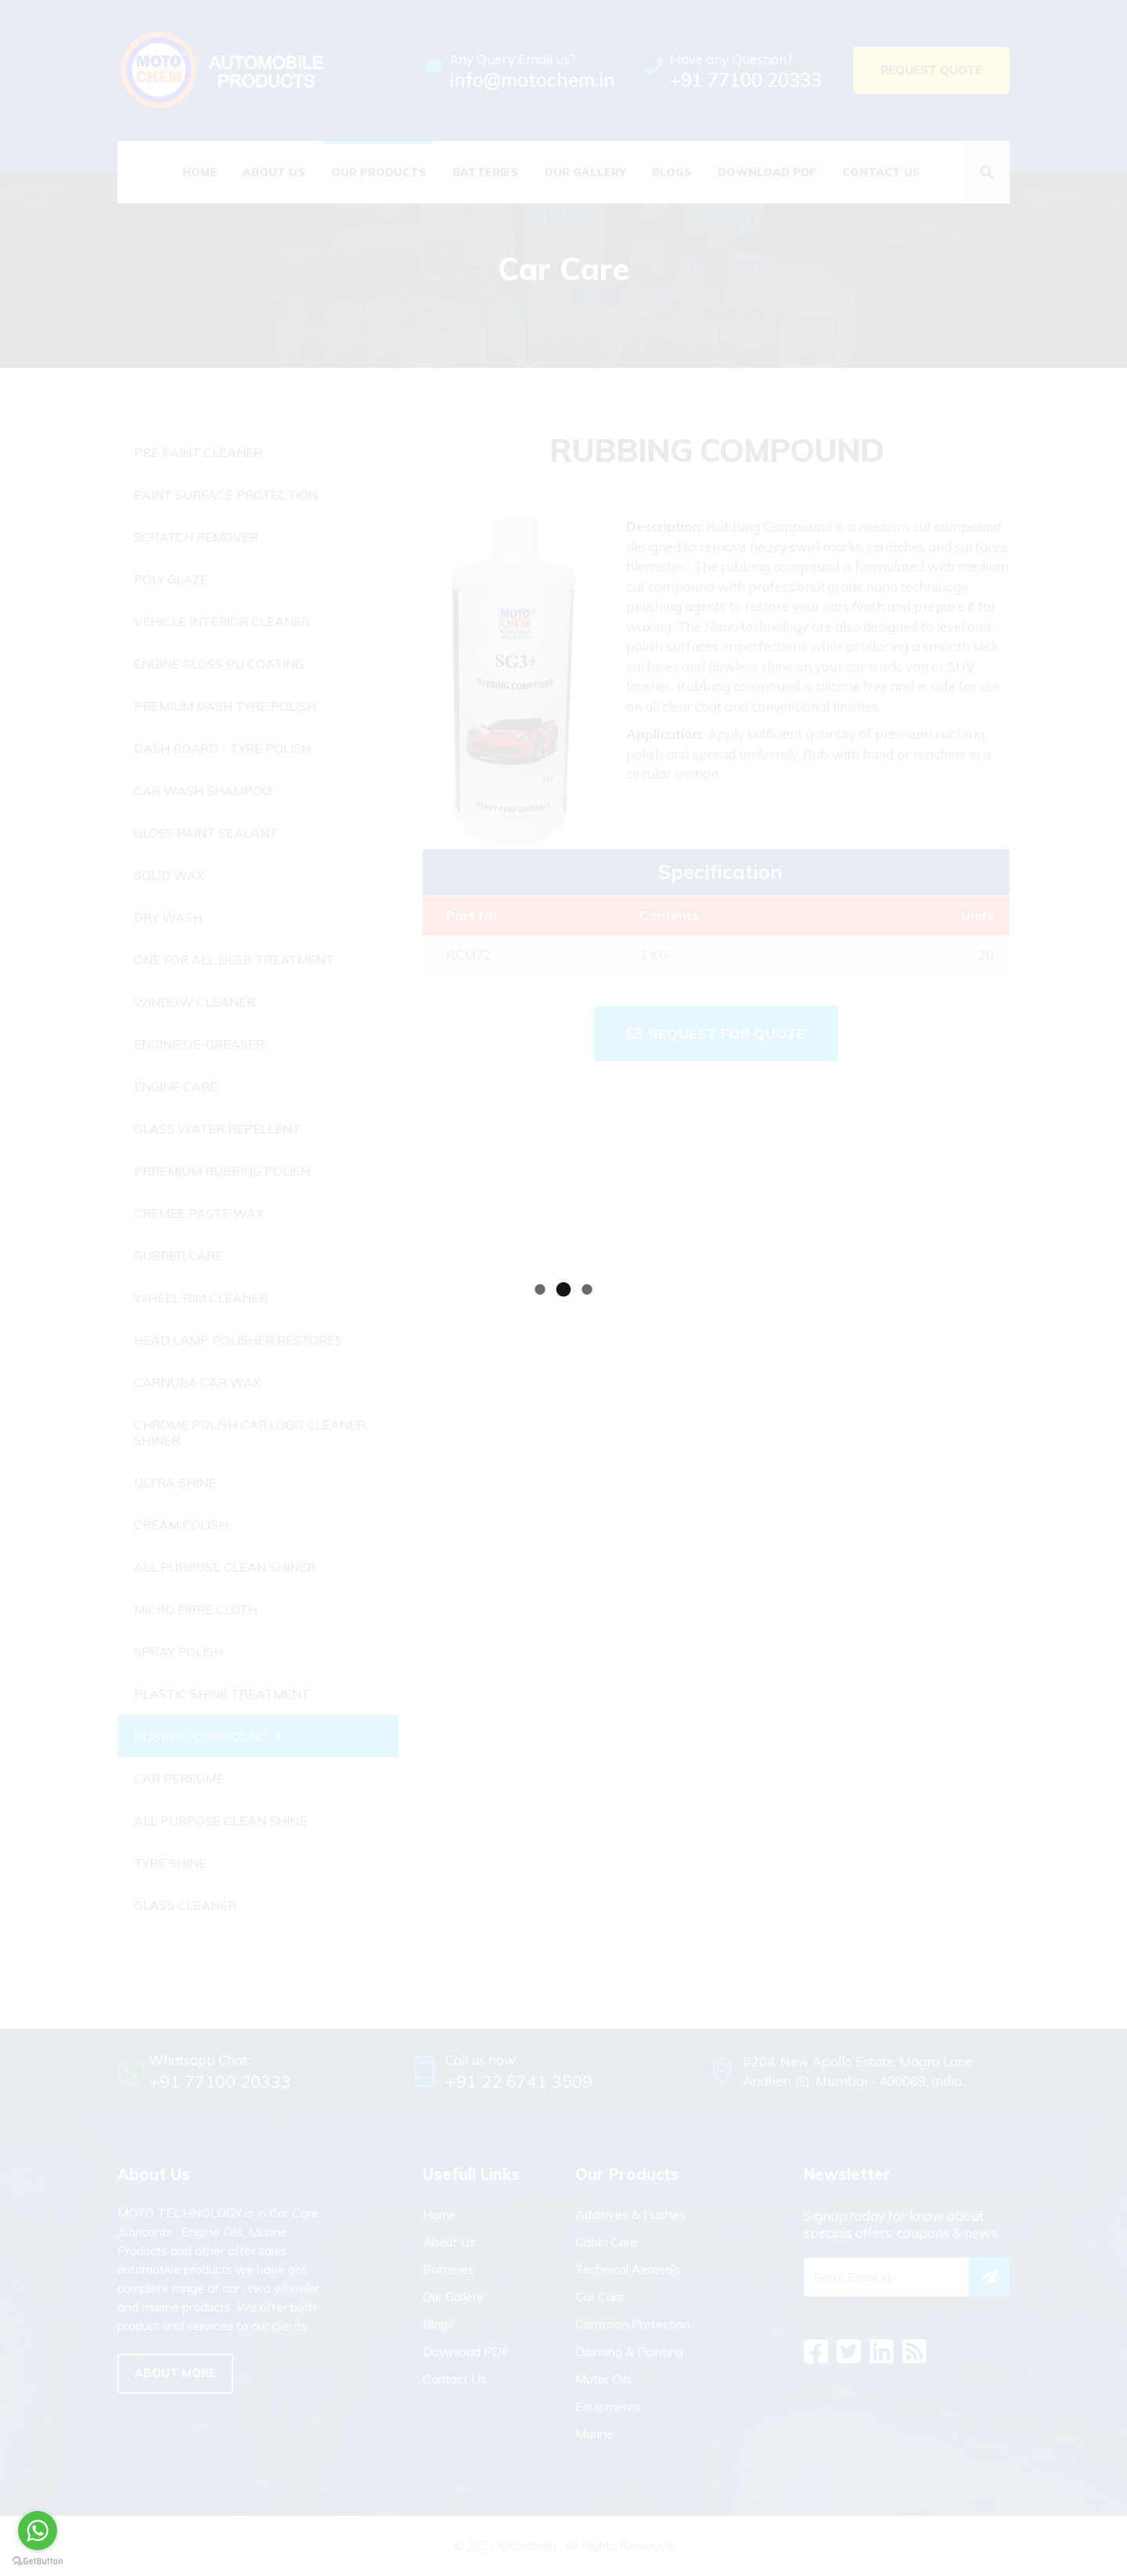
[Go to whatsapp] (37, 2530)
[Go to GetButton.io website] (38, 2560)
